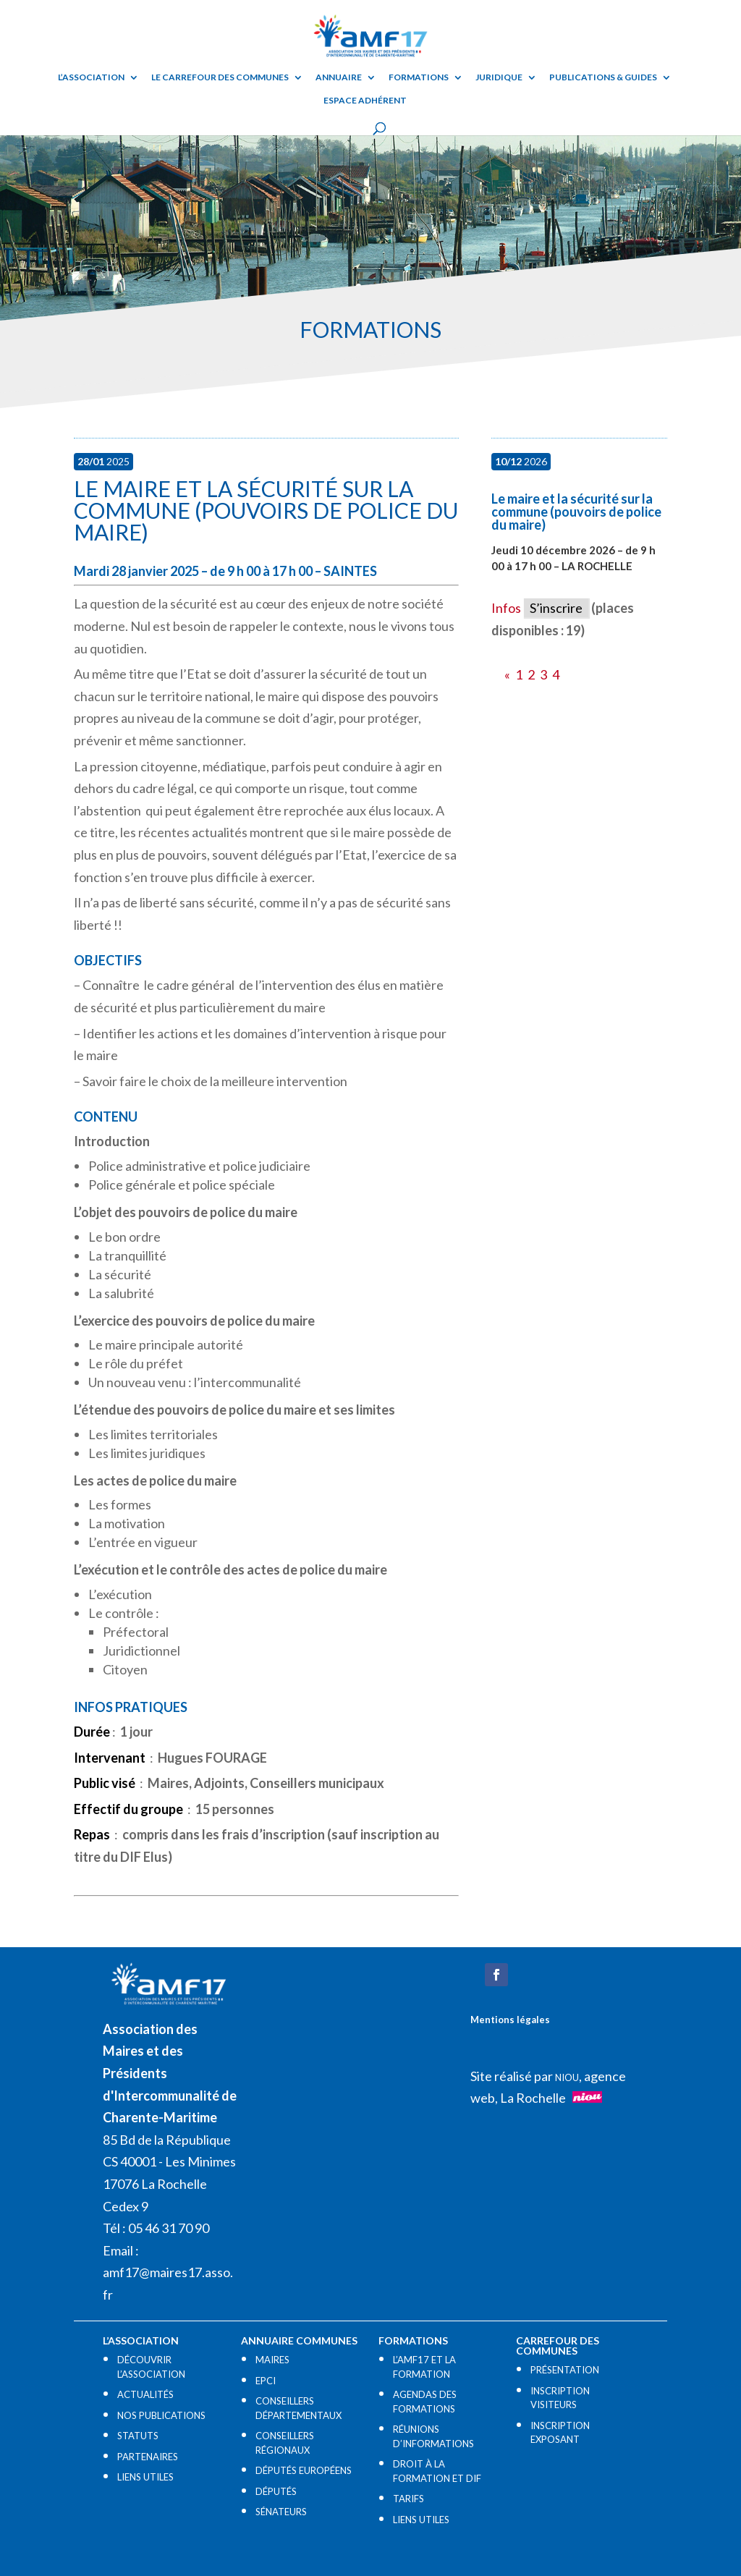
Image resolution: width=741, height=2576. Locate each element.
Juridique (498, 77)
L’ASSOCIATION (91, 77)
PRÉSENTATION (564, 2370)
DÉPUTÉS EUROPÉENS (303, 2470)
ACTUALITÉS (145, 2394)
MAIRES (272, 2359)
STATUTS (137, 2435)
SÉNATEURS (281, 2511)
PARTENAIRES (147, 2456)
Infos (506, 608)
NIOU (567, 2077)
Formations (419, 77)
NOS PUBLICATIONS (161, 2415)
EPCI (265, 2380)
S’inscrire (556, 608)
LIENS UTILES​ (145, 2477)
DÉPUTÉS (276, 2491)
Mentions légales (510, 2019)
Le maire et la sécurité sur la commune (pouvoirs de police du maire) (266, 510)
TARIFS (408, 2498)
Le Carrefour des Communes (220, 77)
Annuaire (339, 77)
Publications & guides (603, 77)
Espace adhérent (365, 101)
